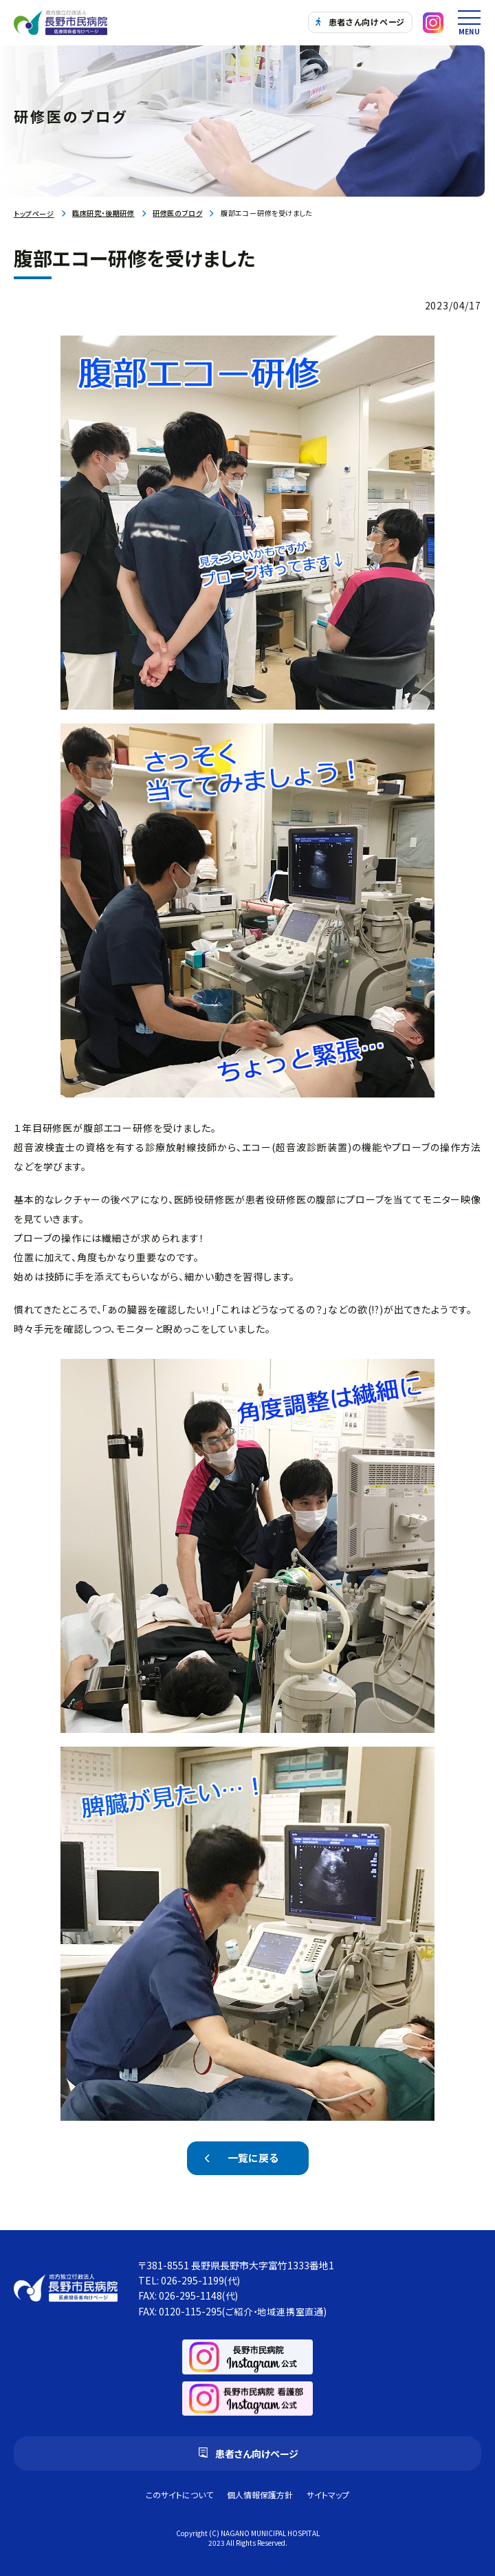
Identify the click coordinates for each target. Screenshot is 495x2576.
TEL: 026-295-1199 (189, 2280)
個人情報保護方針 (260, 2494)
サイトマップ (328, 2494)
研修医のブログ (177, 213)
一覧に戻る (253, 2157)
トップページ (34, 213)
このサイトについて (179, 2494)
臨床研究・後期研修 (103, 213)
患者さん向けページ (360, 22)
